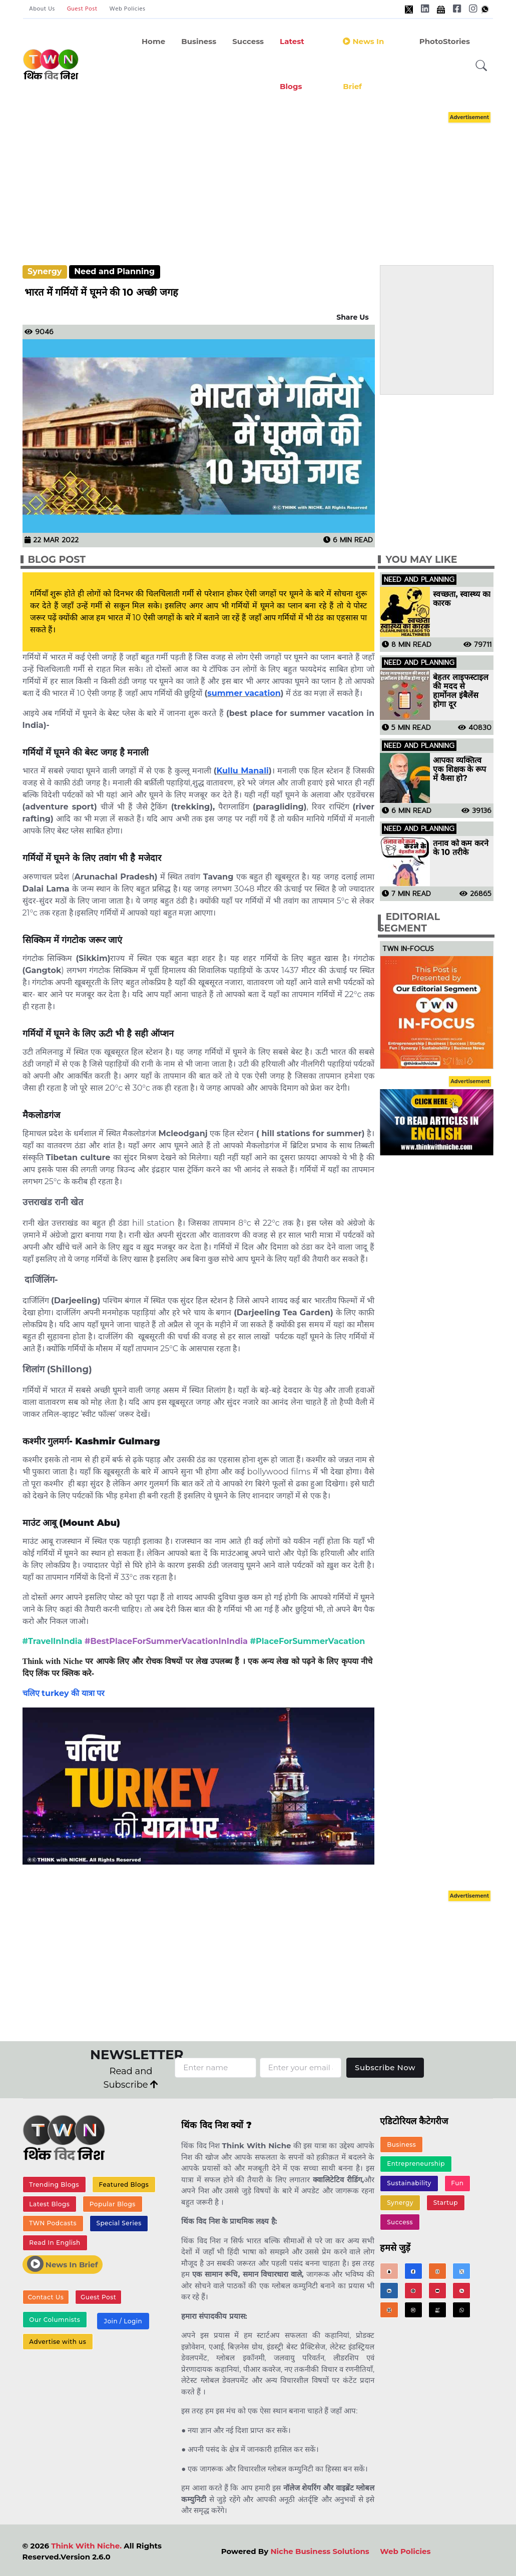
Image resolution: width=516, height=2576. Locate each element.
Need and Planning (114, 271)
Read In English (54, 2242)
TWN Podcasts (53, 2223)
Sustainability (409, 2183)
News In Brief (62, 2264)
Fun (457, 2183)
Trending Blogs (54, 2184)
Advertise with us (57, 2341)
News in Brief (363, 64)
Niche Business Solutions (319, 2551)
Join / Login (123, 2321)
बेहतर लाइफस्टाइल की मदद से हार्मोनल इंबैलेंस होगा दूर (460, 691)
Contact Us (46, 2297)
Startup (445, 2202)
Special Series (118, 2223)
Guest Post (82, 9)
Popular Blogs (113, 2204)
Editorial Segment (409, 922)
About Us (42, 9)
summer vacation (243, 693)
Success (248, 41)
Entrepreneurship (416, 2163)
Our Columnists (54, 2319)
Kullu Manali (243, 770)
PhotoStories (444, 41)
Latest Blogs (292, 64)
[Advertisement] (267, 179)
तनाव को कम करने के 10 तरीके (460, 848)
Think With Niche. (86, 2545)
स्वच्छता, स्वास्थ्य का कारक (461, 599)
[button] (481, 66)
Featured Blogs (124, 2184)
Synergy (45, 271)
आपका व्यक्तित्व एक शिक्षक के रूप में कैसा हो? (459, 769)
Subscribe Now (385, 2067)
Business (198, 41)
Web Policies (128, 9)
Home (153, 41)
